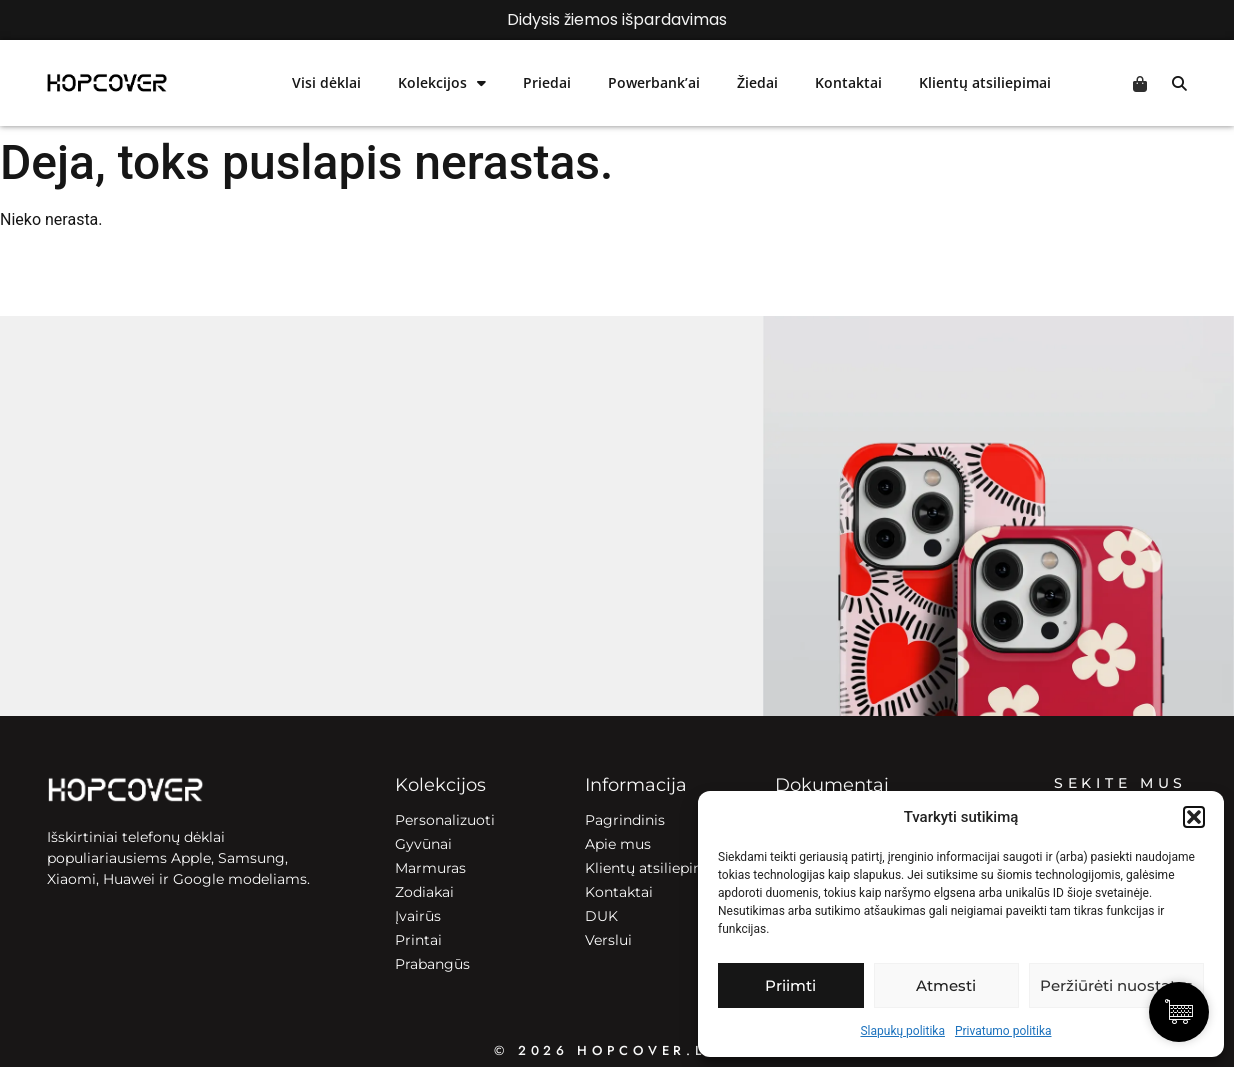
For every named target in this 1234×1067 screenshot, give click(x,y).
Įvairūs (418, 916)
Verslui (608, 940)
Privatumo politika (1003, 1031)
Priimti (790, 985)
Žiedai (757, 82)
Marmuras (430, 868)
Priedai (547, 82)
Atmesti (946, 985)
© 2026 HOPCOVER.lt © (616, 1050)
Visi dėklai (326, 82)
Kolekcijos (442, 83)
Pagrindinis (625, 820)
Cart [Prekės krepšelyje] (1140, 83)
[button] (1194, 817)
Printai (418, 940)
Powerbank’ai (654, 82)
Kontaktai (848, 82)
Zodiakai (424, 892)
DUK (601, 916)
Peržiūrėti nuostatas (1116, 985)
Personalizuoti (445, 820)
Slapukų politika (902, 1031)
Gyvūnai (423, 844)
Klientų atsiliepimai (985, 82)
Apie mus (618, 844)
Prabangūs (432, 964)
